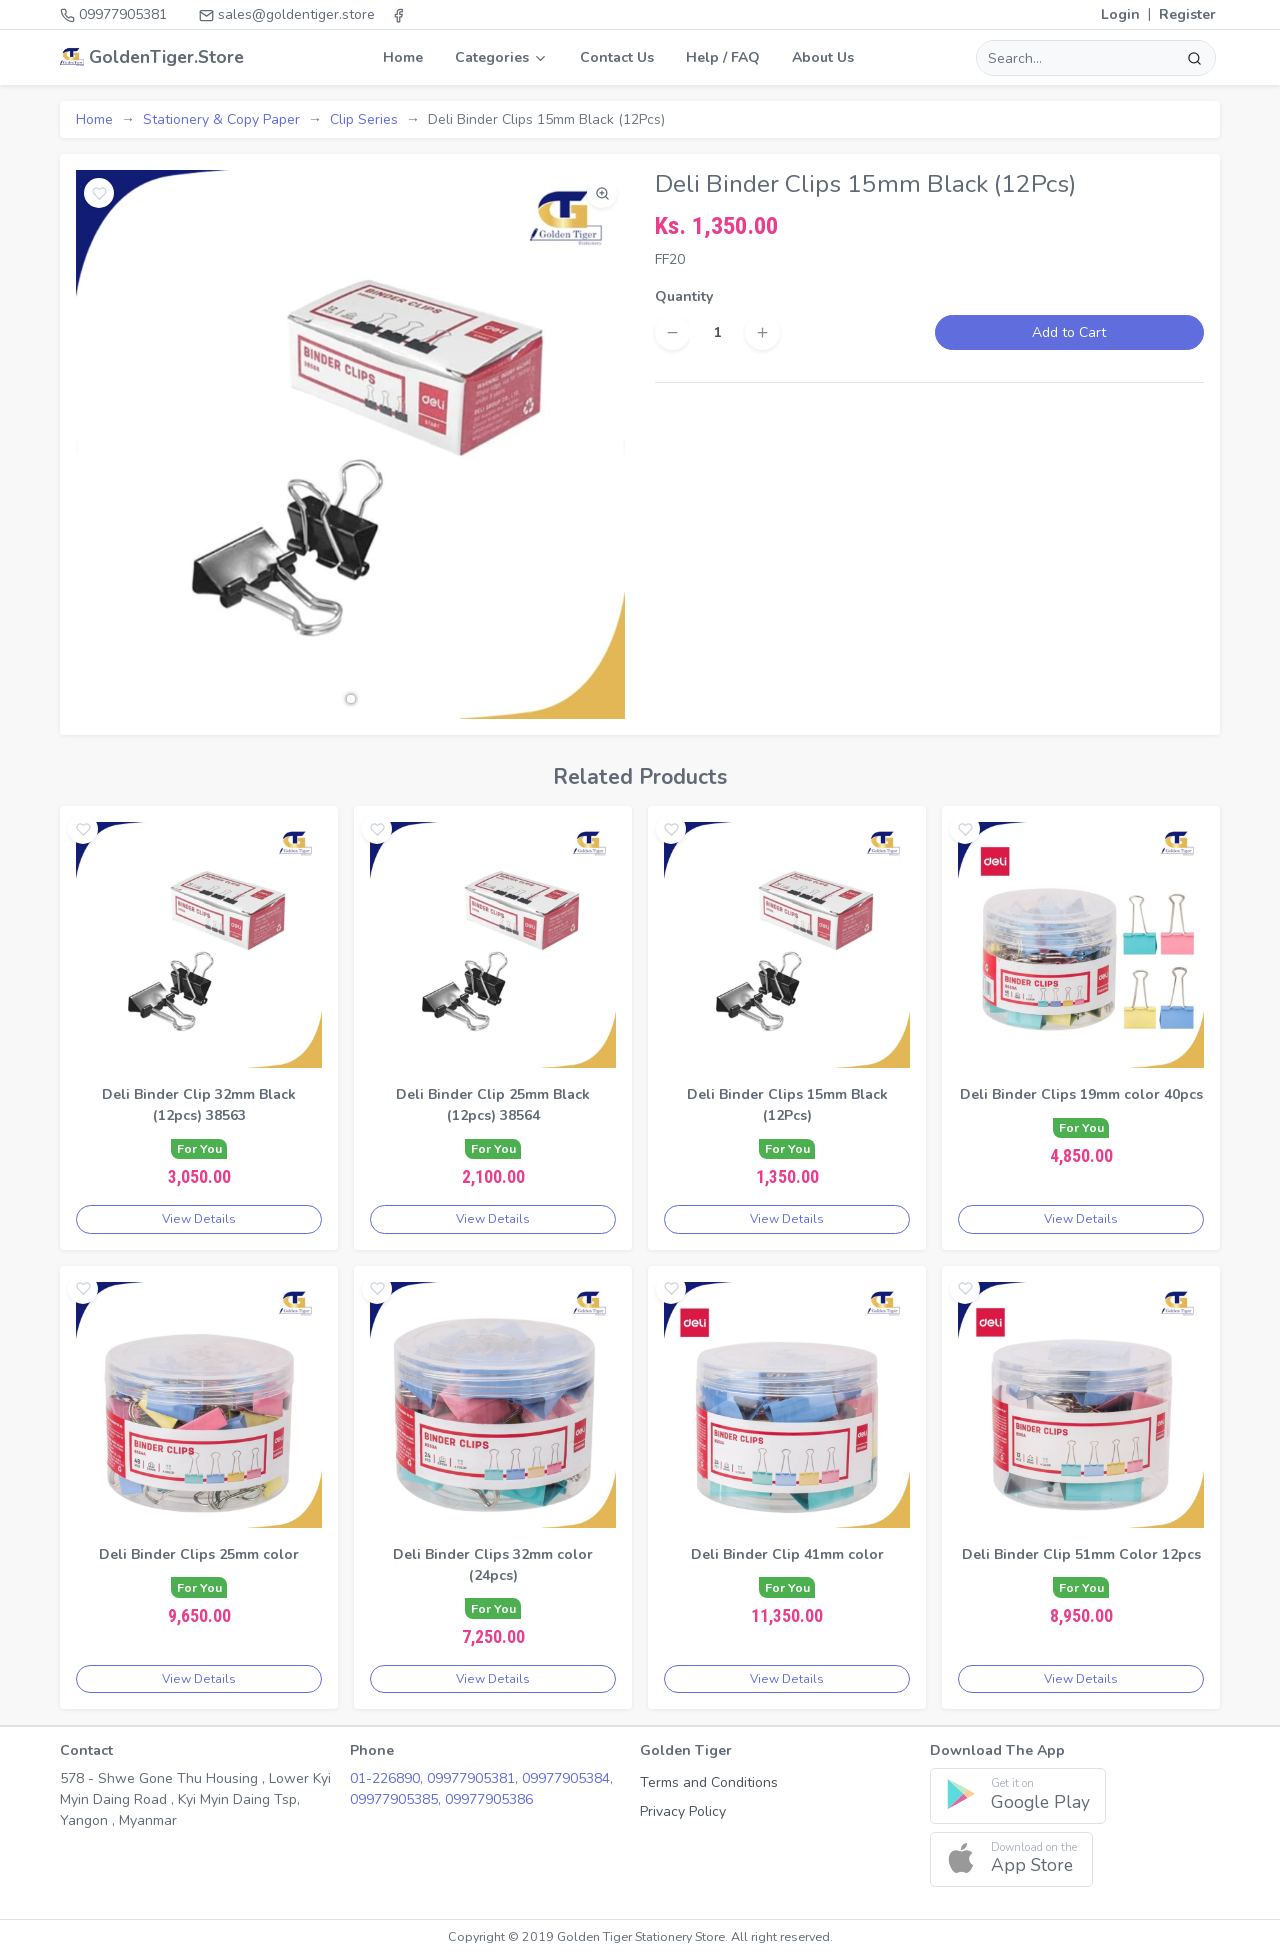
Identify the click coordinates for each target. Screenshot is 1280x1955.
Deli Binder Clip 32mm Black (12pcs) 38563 (199, 1105)
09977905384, (567, 1778)
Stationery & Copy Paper (221, 119)
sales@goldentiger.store (287, 14)
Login (1120, 14)
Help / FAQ (723, 57)
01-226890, (388, 1778)
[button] (351, 699)
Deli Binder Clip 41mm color (787, 1554)
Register (1187, 14)
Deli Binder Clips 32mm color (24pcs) (493, 1565)
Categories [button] (501, 57)
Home (403, 57)
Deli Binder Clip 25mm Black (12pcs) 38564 (493, 1105)
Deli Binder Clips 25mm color (199, 1554)
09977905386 (489, 1799)
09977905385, (397, 1799)
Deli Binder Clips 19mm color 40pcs (1081, 1094)
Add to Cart (1069, 332)
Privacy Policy (683, 1811)
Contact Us (617, 57)
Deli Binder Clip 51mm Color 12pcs (1081, 1554)
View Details (199, 1219)
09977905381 (113, 14)
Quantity (684, 296)
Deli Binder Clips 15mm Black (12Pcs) (787, 1105)
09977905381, (474, 1778)
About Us (823, 57)
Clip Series (364, 119)
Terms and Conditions (709, 1782)
